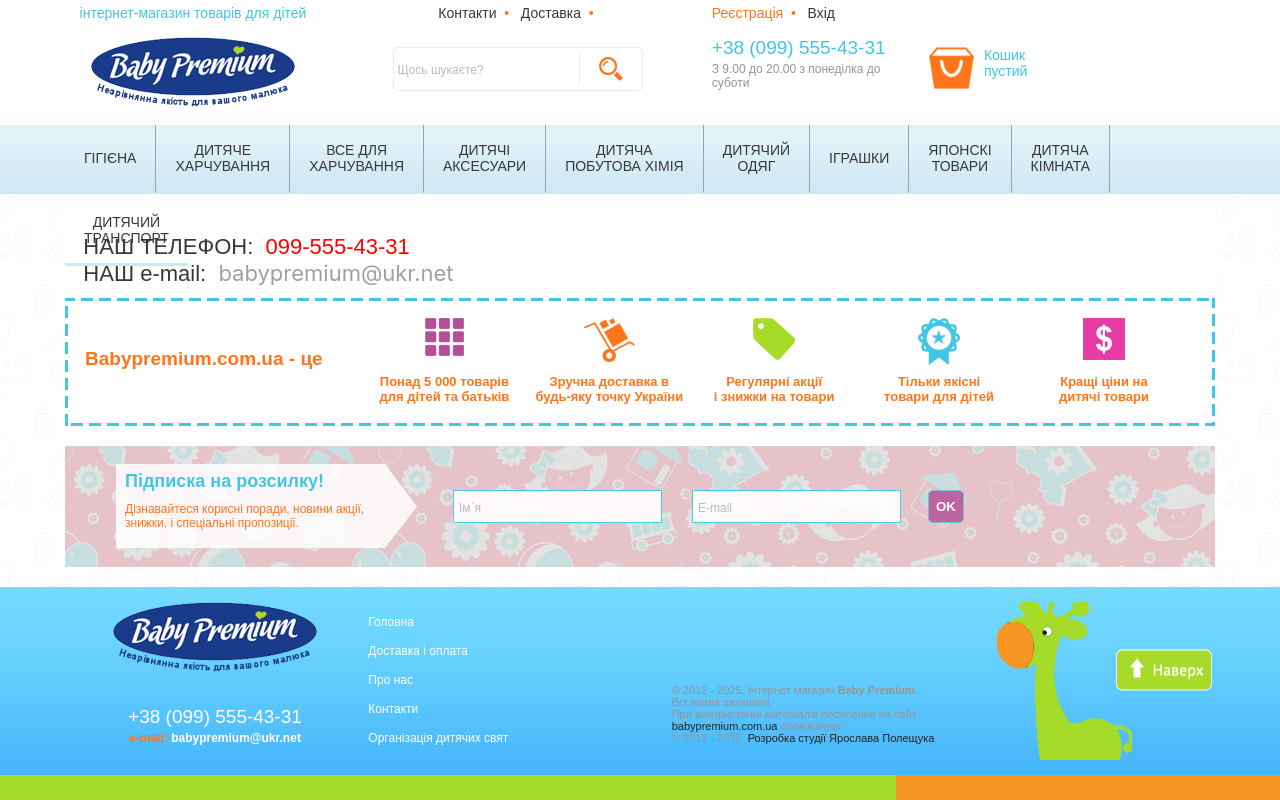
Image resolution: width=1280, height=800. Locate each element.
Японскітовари (959, 158)
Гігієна (110, 158)
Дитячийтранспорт (126, 230)
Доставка (551, 13)
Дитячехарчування (222, 158)
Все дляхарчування (356, 158)
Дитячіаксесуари (484, 158)
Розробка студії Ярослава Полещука (841, 738)
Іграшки (859, 158)
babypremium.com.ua (725, 726)
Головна (391, 622)
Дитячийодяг (756, 158)
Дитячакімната (1061, 158)
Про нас (390, 680)
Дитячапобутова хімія (624, 158)
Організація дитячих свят (438, 738)
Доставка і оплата (418, 651)
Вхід (821, 13)
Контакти (467, 13)
